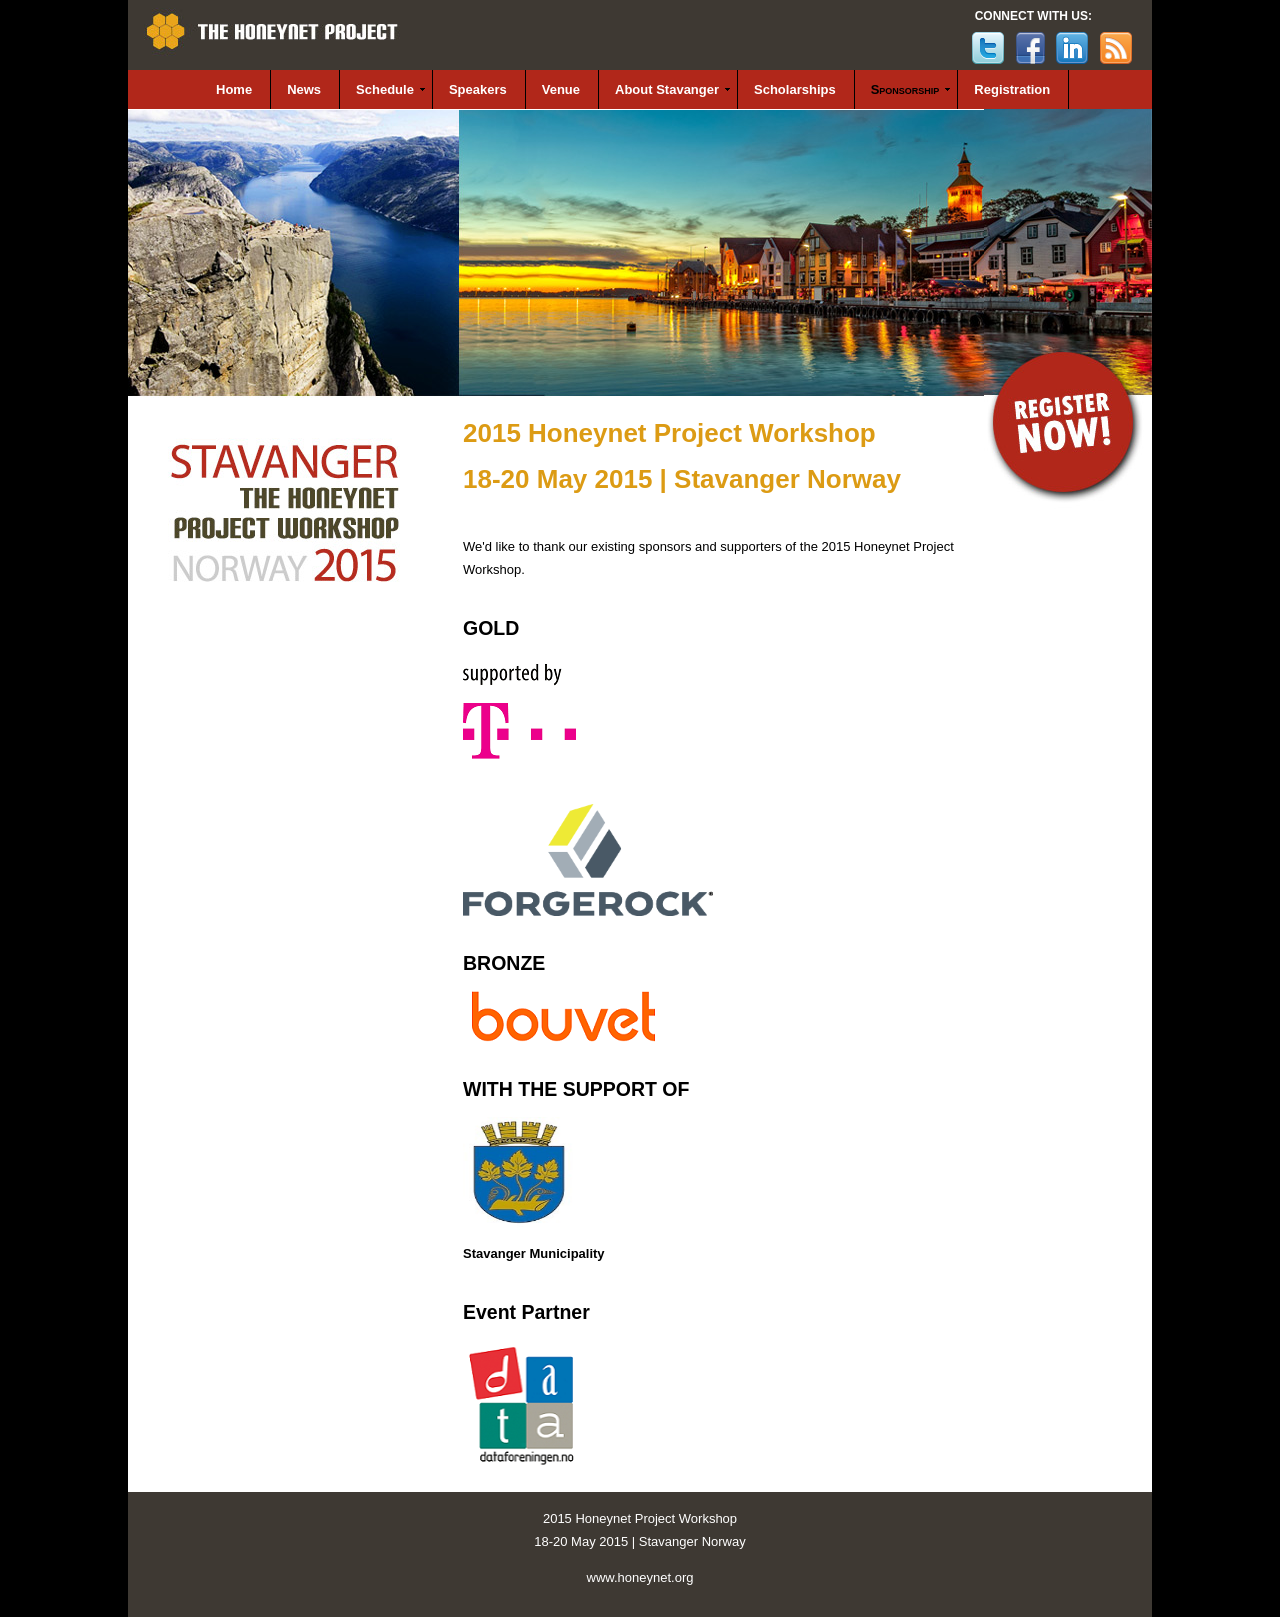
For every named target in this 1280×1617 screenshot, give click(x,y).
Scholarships (795, 89)
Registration (1012, 89)
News (304, 89)
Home (234, 89)
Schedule (385, 89)
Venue (561, 89)
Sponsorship (905, 89)
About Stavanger (667, 89)
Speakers (478, 89)
